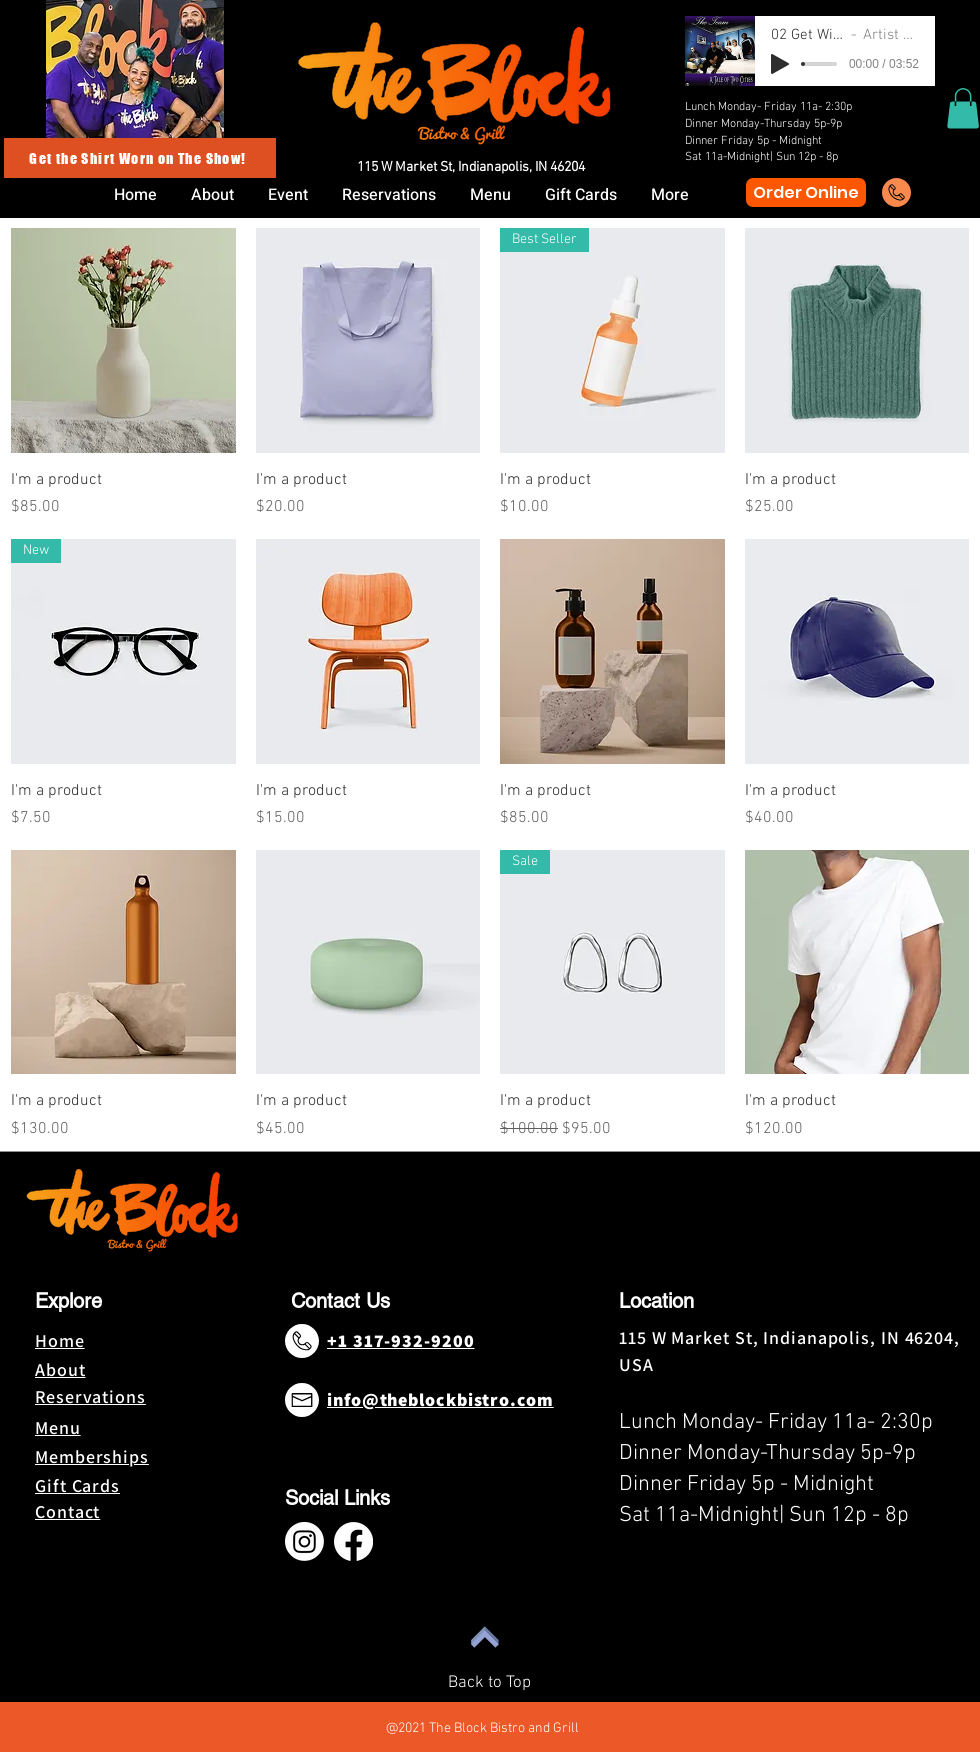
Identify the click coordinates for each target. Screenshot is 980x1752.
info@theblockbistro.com (440, 1399)
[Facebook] (353, 1541)
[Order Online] (806, 192)
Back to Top (489, 1683)
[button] (963, 108)
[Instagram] (304, 1541)
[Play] (780, 64)
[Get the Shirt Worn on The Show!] (140, 158)
